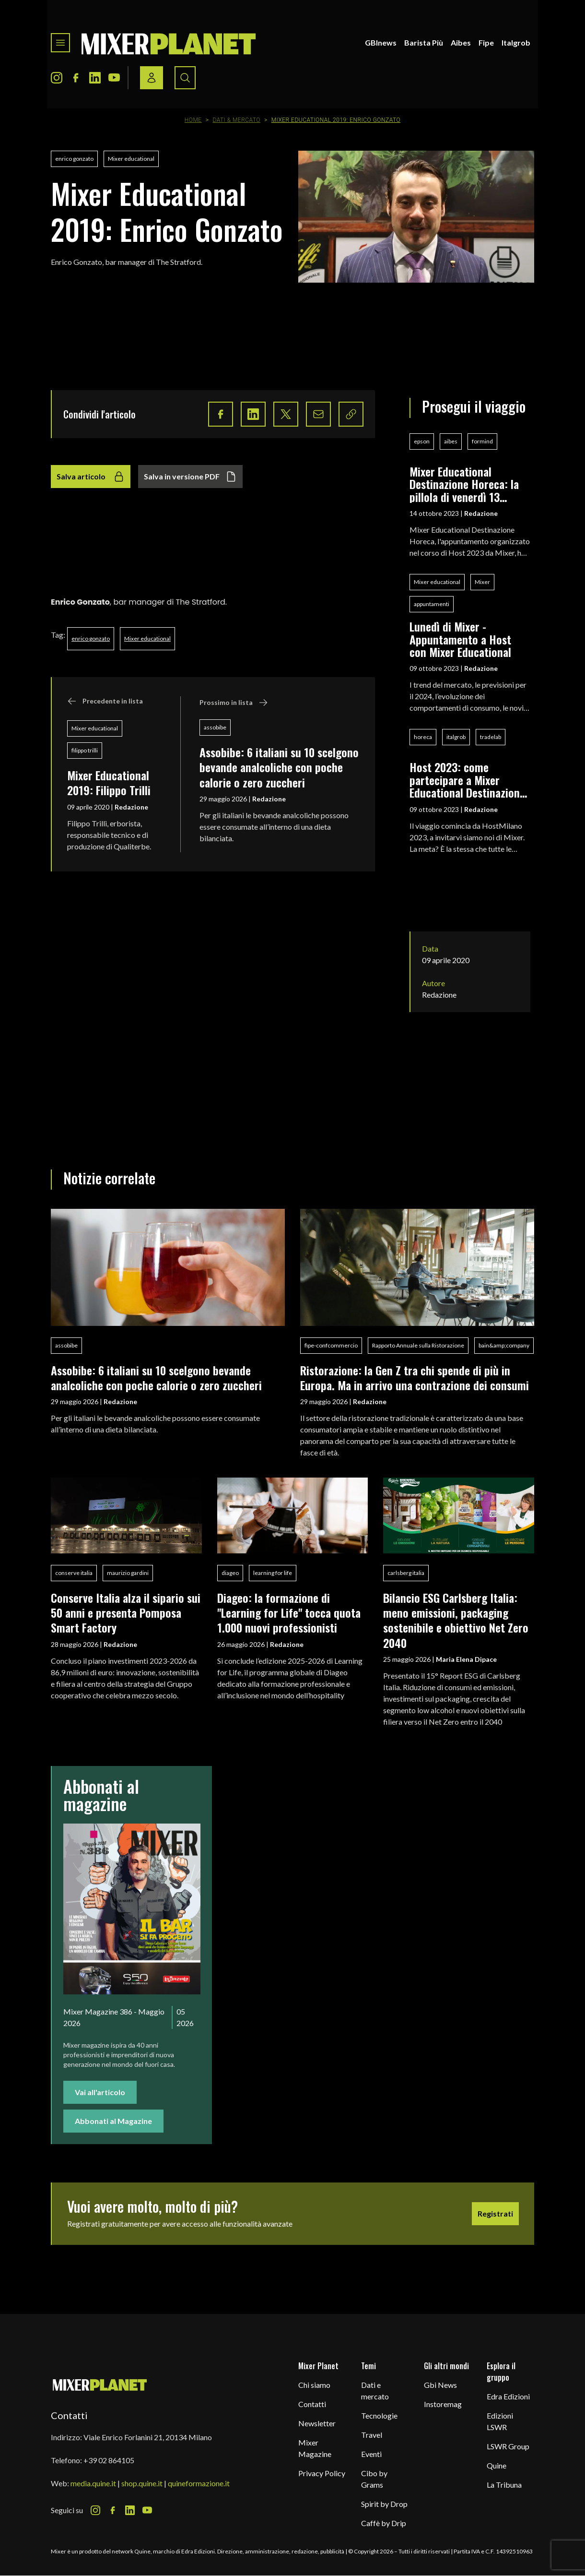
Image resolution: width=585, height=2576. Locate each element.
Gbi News (440, 2384)
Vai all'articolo (100, 2092)
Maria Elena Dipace (466, 1659)
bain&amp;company (504, 1345)
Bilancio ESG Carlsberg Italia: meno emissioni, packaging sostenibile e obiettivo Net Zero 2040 (455, 1620)
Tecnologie (379, 2415)
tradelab (490, 736)
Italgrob (516, 42)
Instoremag (443, 2404)
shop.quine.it (142, 2483)
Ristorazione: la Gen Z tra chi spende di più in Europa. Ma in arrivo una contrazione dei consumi (414, 1377)
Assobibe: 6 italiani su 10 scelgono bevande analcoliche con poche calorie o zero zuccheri (279, 767)
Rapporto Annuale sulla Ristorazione (418, 1345)
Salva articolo (91, 476)
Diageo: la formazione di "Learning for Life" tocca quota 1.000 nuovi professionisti (289, 1612)
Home (193, 120)
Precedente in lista (105, 701)
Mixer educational (131, 158)
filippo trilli (84, 750)
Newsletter (317, 2423)
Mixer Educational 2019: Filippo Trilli (109, 782)
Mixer (482, 581)
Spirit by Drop (384, 2503)
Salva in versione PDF (190, 476)
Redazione (131, 807)
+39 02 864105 (108, 2460)
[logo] (169, 42)
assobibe (215, 727)
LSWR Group (508, 2446)
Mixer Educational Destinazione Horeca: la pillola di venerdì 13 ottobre (464, 484)
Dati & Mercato (236, 120)
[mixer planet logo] (100, 2384)
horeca (423, 736)
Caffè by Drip (383, 2523)
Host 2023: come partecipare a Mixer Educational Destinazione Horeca (467, 780)
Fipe (486, 42)
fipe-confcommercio (331, 1345)
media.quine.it (93, 2483)
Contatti (312, 2404)
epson (422, 441)
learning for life (272, 1572)
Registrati (495, 2213)
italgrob (456, 736)
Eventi (371, 2453)
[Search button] (185, 77)
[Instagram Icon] (56, 77)
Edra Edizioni (508, 2396)
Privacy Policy (321, 2473)
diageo (230, 1572)
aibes (450, 441)
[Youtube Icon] (114, 77)
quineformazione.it (199, 2483)
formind (482, 441)
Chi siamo (314, 2384)
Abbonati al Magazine (113, 2120)
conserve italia (74, 1572)
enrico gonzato (74, 158)
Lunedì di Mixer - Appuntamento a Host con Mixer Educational (460, 639)
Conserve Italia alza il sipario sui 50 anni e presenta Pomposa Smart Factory (125, 1612)
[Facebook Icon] (76, 77)
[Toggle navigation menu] (60, 42)
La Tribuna (504, 2484)
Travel (371, 2434)
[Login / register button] (151, 77)
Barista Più (423, 42)
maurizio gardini (128, 1572)
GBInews (381, 42)
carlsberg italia (405, 1572)
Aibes (461, 42)
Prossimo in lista (233, 702)
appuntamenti (431, 604)
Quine (496, 2465)
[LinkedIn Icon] (95, 77)
